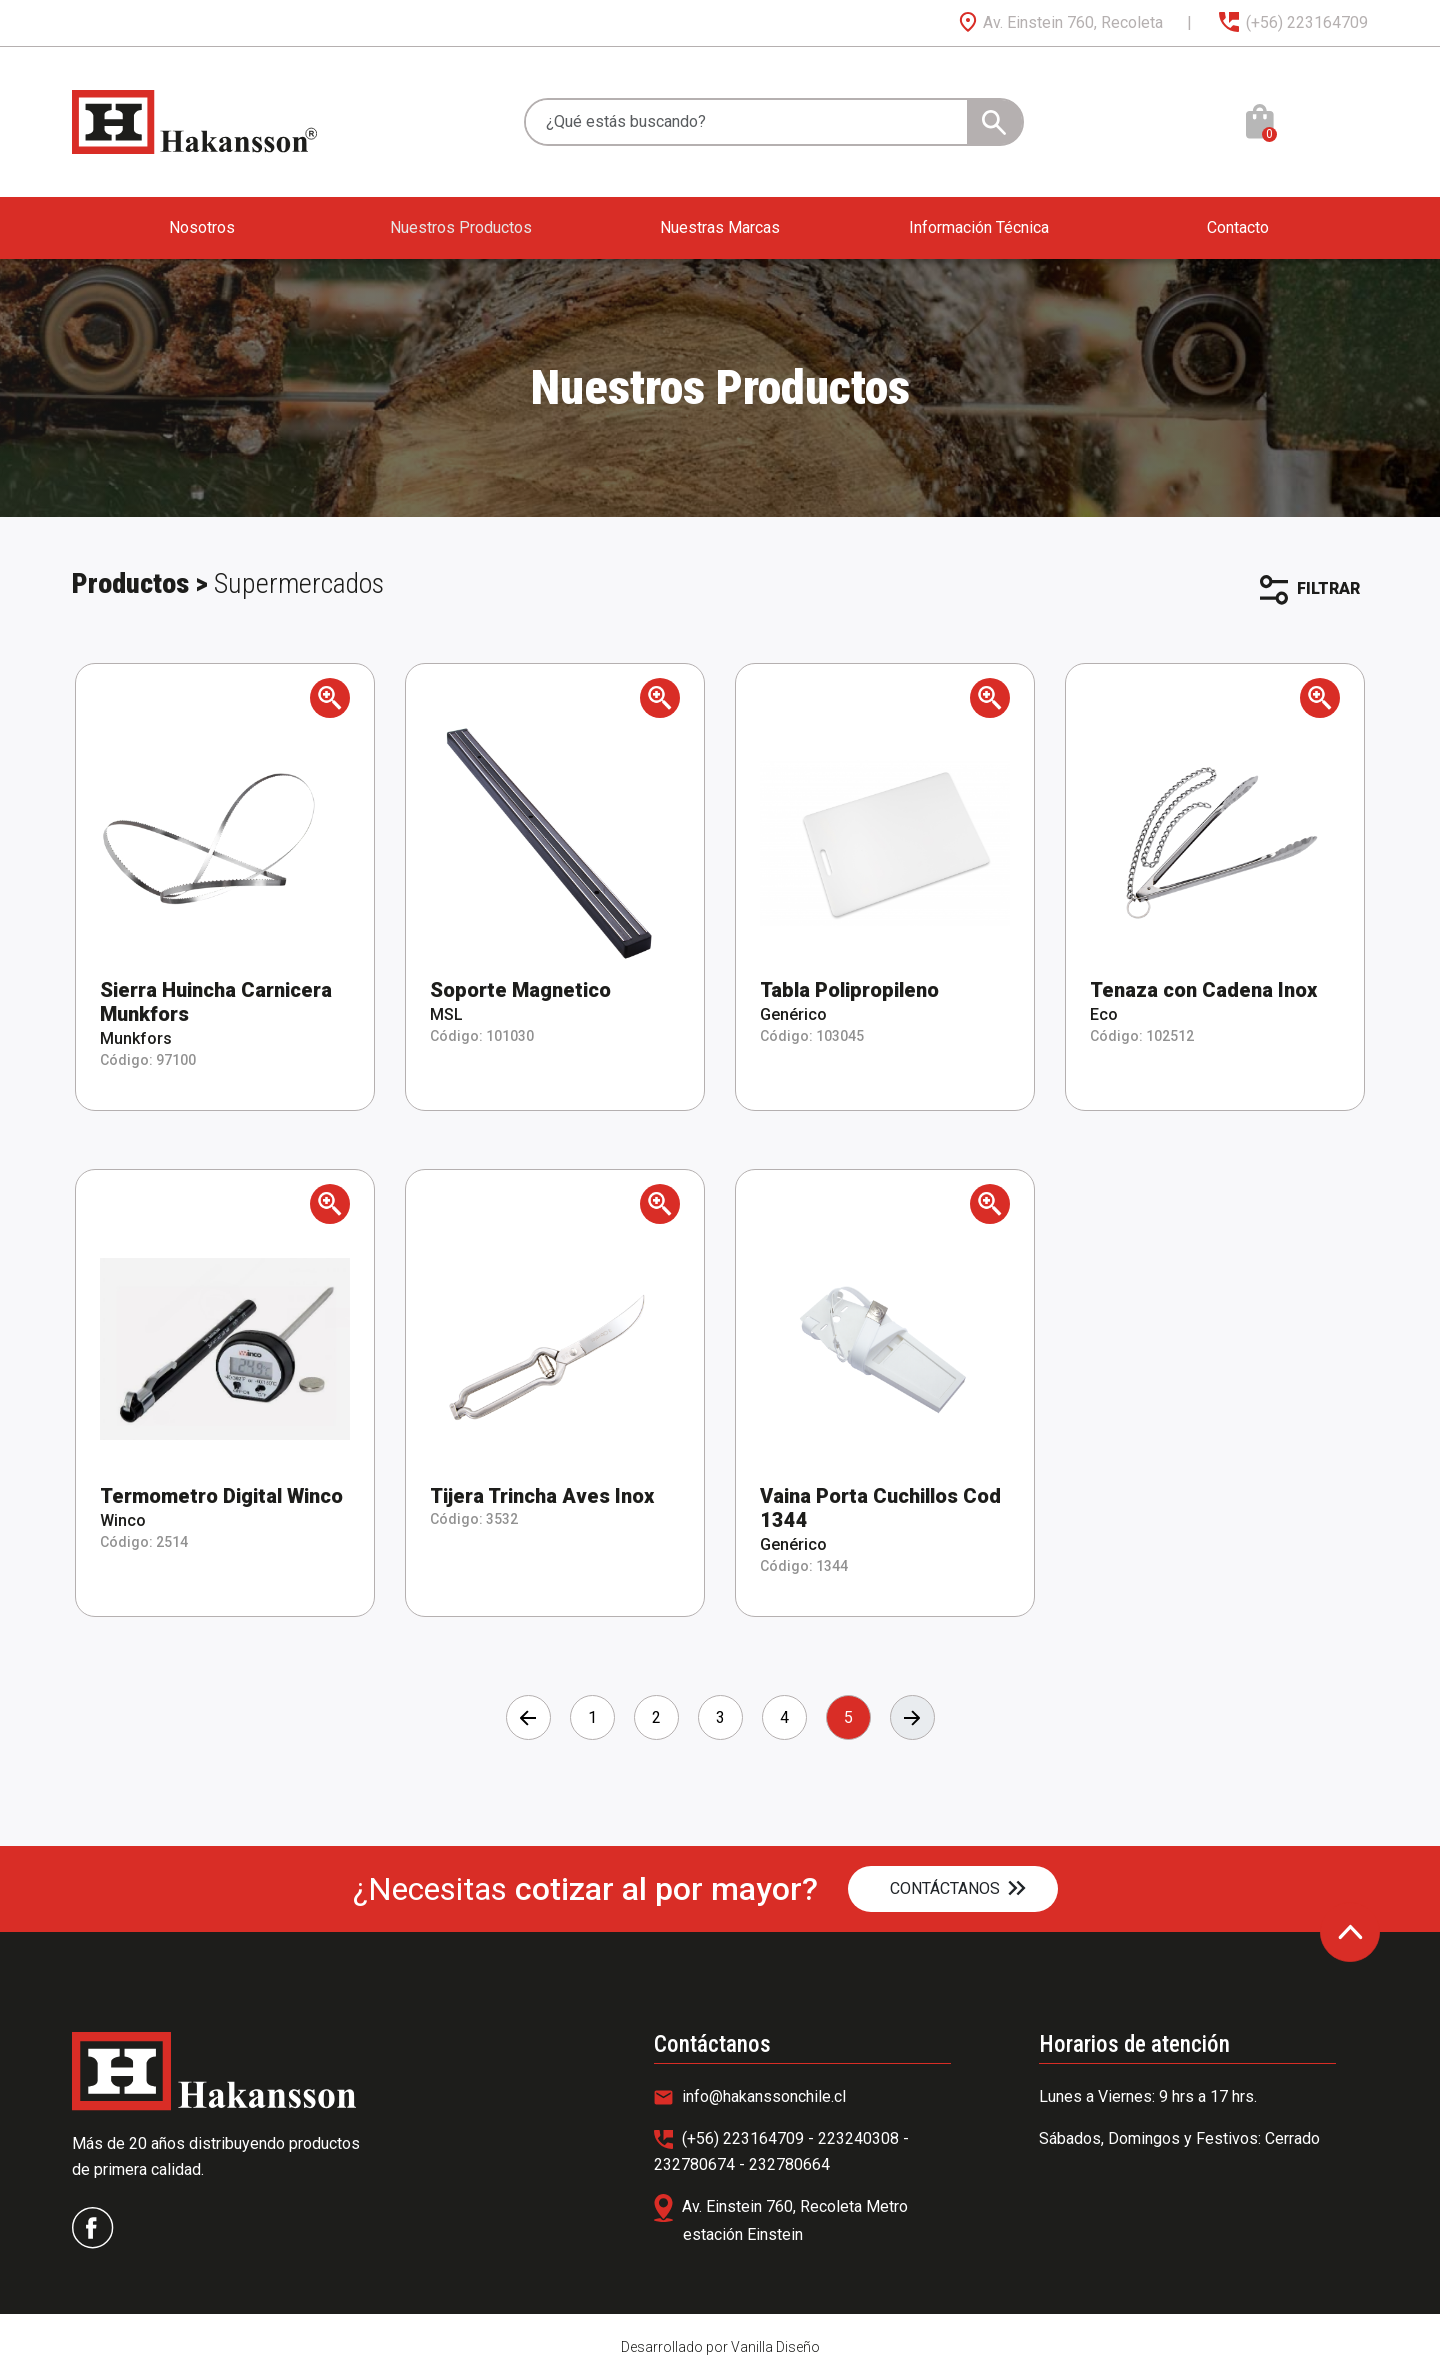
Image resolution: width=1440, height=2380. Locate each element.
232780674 (696, 2164)
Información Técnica (979, 227)
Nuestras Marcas (720, 227)
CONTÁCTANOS (958, 1888)
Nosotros (202, 227)
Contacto (1238, 227)
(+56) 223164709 (1292, 22)
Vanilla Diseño (775, 2347)
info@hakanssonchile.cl (750, 2096)
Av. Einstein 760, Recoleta (1060, 22)
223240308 (860, 2138)
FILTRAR (1310, 590)
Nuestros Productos (461, 227)
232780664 (789, 2164)
